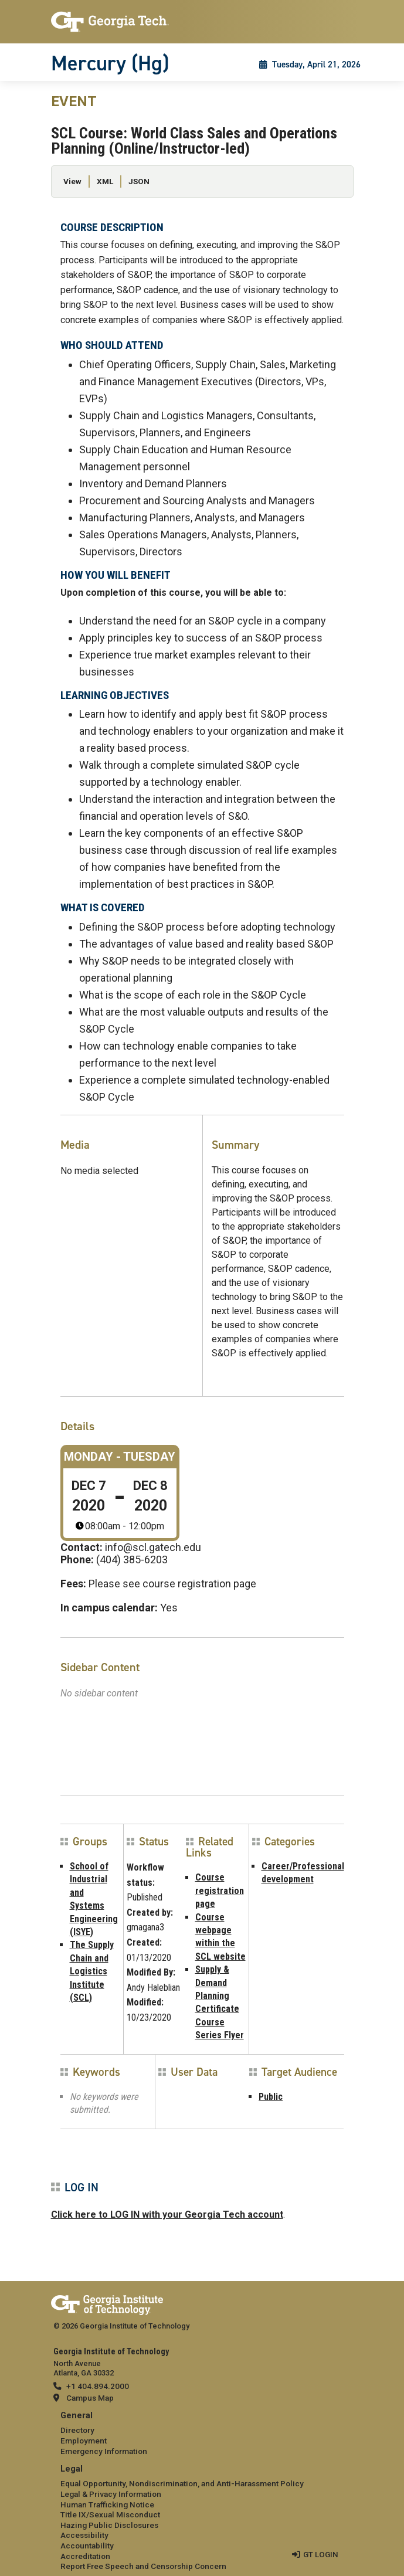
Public (271, 2096)
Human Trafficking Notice (107, 2504)
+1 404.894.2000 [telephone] (97, 2386)
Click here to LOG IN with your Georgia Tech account (167, 2214)
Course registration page (219, 1890)
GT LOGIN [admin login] (320, 2554)
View (72, 181)
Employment (83, 2440)
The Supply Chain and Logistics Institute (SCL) (92, 1971)
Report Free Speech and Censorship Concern (143, 2566)
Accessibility (84, 2535)
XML (105, 181)
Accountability (87, 2545)
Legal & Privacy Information (110, 2494)
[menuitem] (202, 2434)
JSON (139, 181)
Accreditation (85, 2556)
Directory (77, 2430)
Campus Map (90, 2397)
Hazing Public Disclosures (109, 2525)
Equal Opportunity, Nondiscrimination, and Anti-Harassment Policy (182, 2483)
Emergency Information (103, 2451)
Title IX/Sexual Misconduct (110, 2514)
